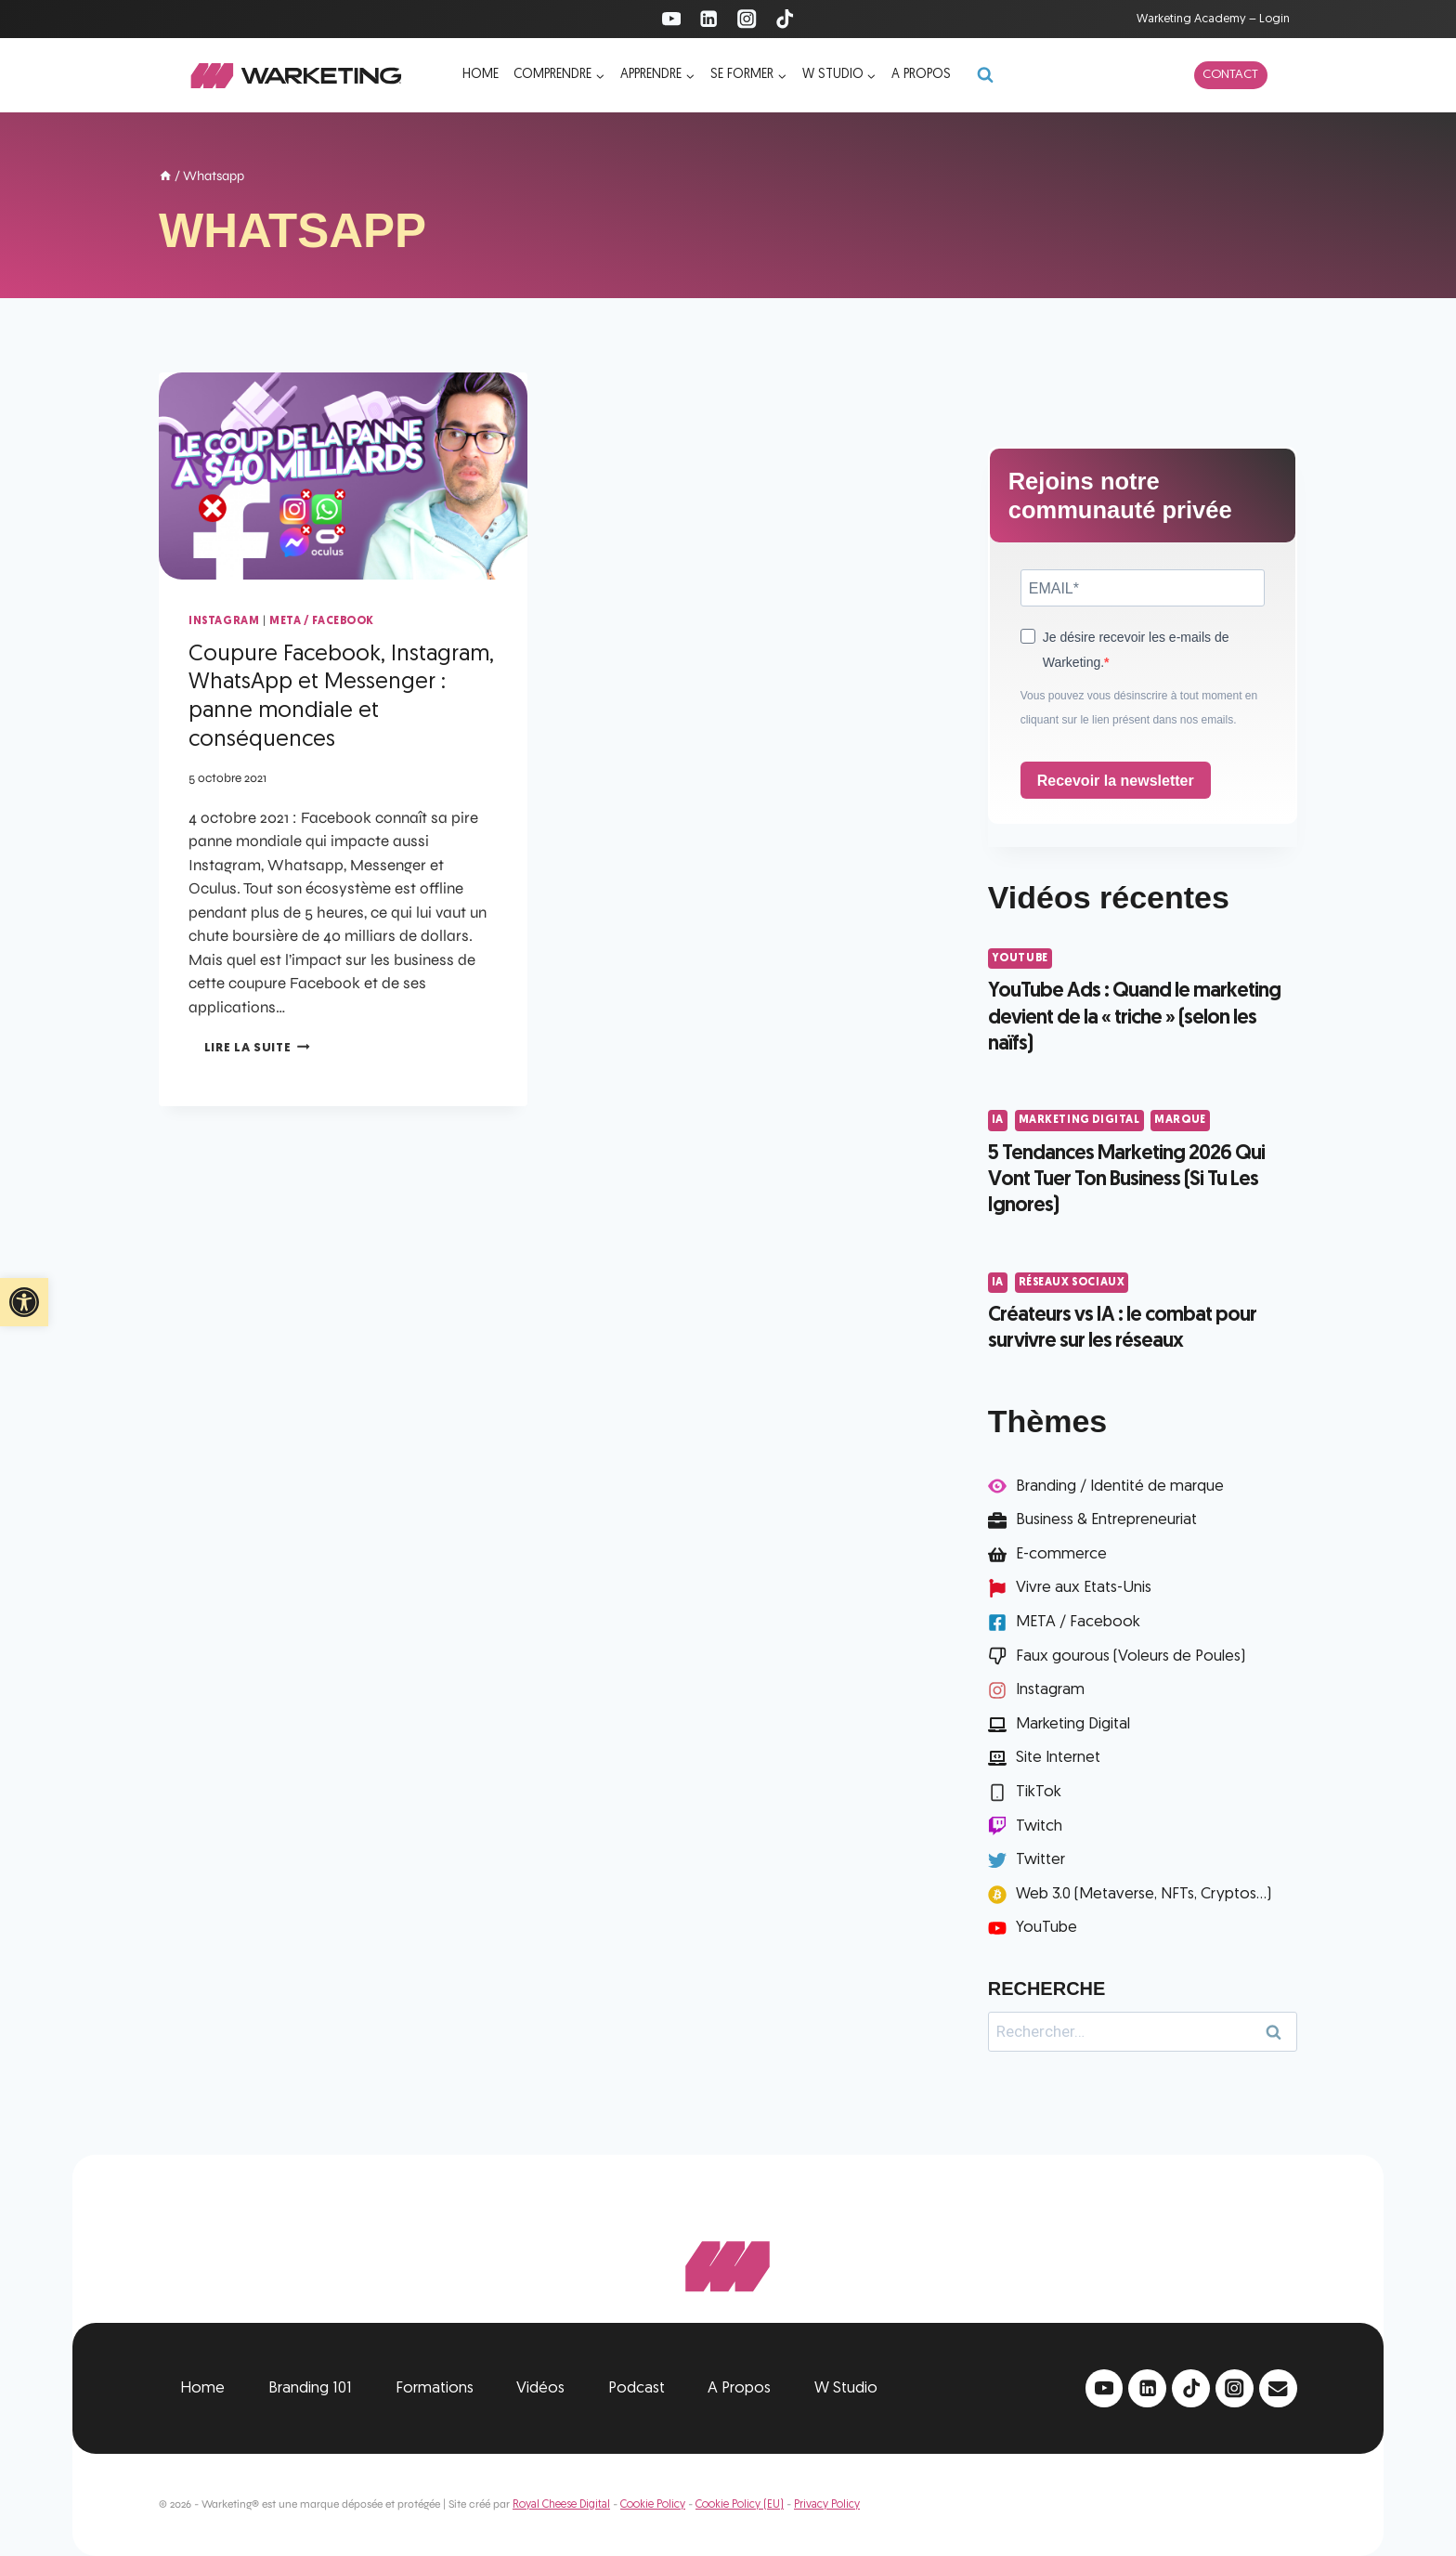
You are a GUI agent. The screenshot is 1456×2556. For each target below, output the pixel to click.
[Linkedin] (709, 19)
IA (998, 1120)
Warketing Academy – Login (1213, 19)
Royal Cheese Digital (561, 2504)
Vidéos (540, 2388)
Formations (435, 2388)
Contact (1230, 75)
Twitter (1040, 1860)
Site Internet (1058, 1758)
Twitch (1039, 1826)
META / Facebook (321, 621)
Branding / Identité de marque (1120, 1486)
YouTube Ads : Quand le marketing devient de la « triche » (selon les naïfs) (1134, 1018)
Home (480, 75)
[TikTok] (785, 19)
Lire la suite (257, 1048)
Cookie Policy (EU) (740, 2504)
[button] (24, 1302)
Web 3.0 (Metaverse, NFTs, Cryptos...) (1143, 1894)
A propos (921, 75)
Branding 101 (310, 2388)
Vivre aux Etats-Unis (1083, 1588)
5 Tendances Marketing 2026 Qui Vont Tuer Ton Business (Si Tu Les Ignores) (1126, 1180)
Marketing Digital (1079, 1120)
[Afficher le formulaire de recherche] (985, 75)
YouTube (1020, 958)
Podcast (636, 2388)
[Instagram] (747, 19)
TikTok (1038, 1792)
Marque (1180, 1120)
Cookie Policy (652, 2504)
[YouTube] (671, 19)
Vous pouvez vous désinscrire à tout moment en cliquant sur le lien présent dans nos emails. (1138, 707)
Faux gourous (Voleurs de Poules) (1130, 1656)
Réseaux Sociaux (1072, 1282)
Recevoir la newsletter (1115, 781)
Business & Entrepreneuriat (1106, 1520)
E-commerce (1061, 1554)
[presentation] (343, 476)
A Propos (739, 2388)
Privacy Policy (827, 2504)
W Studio (846, 2388)
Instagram (223, 621)
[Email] (1278, 2388)
